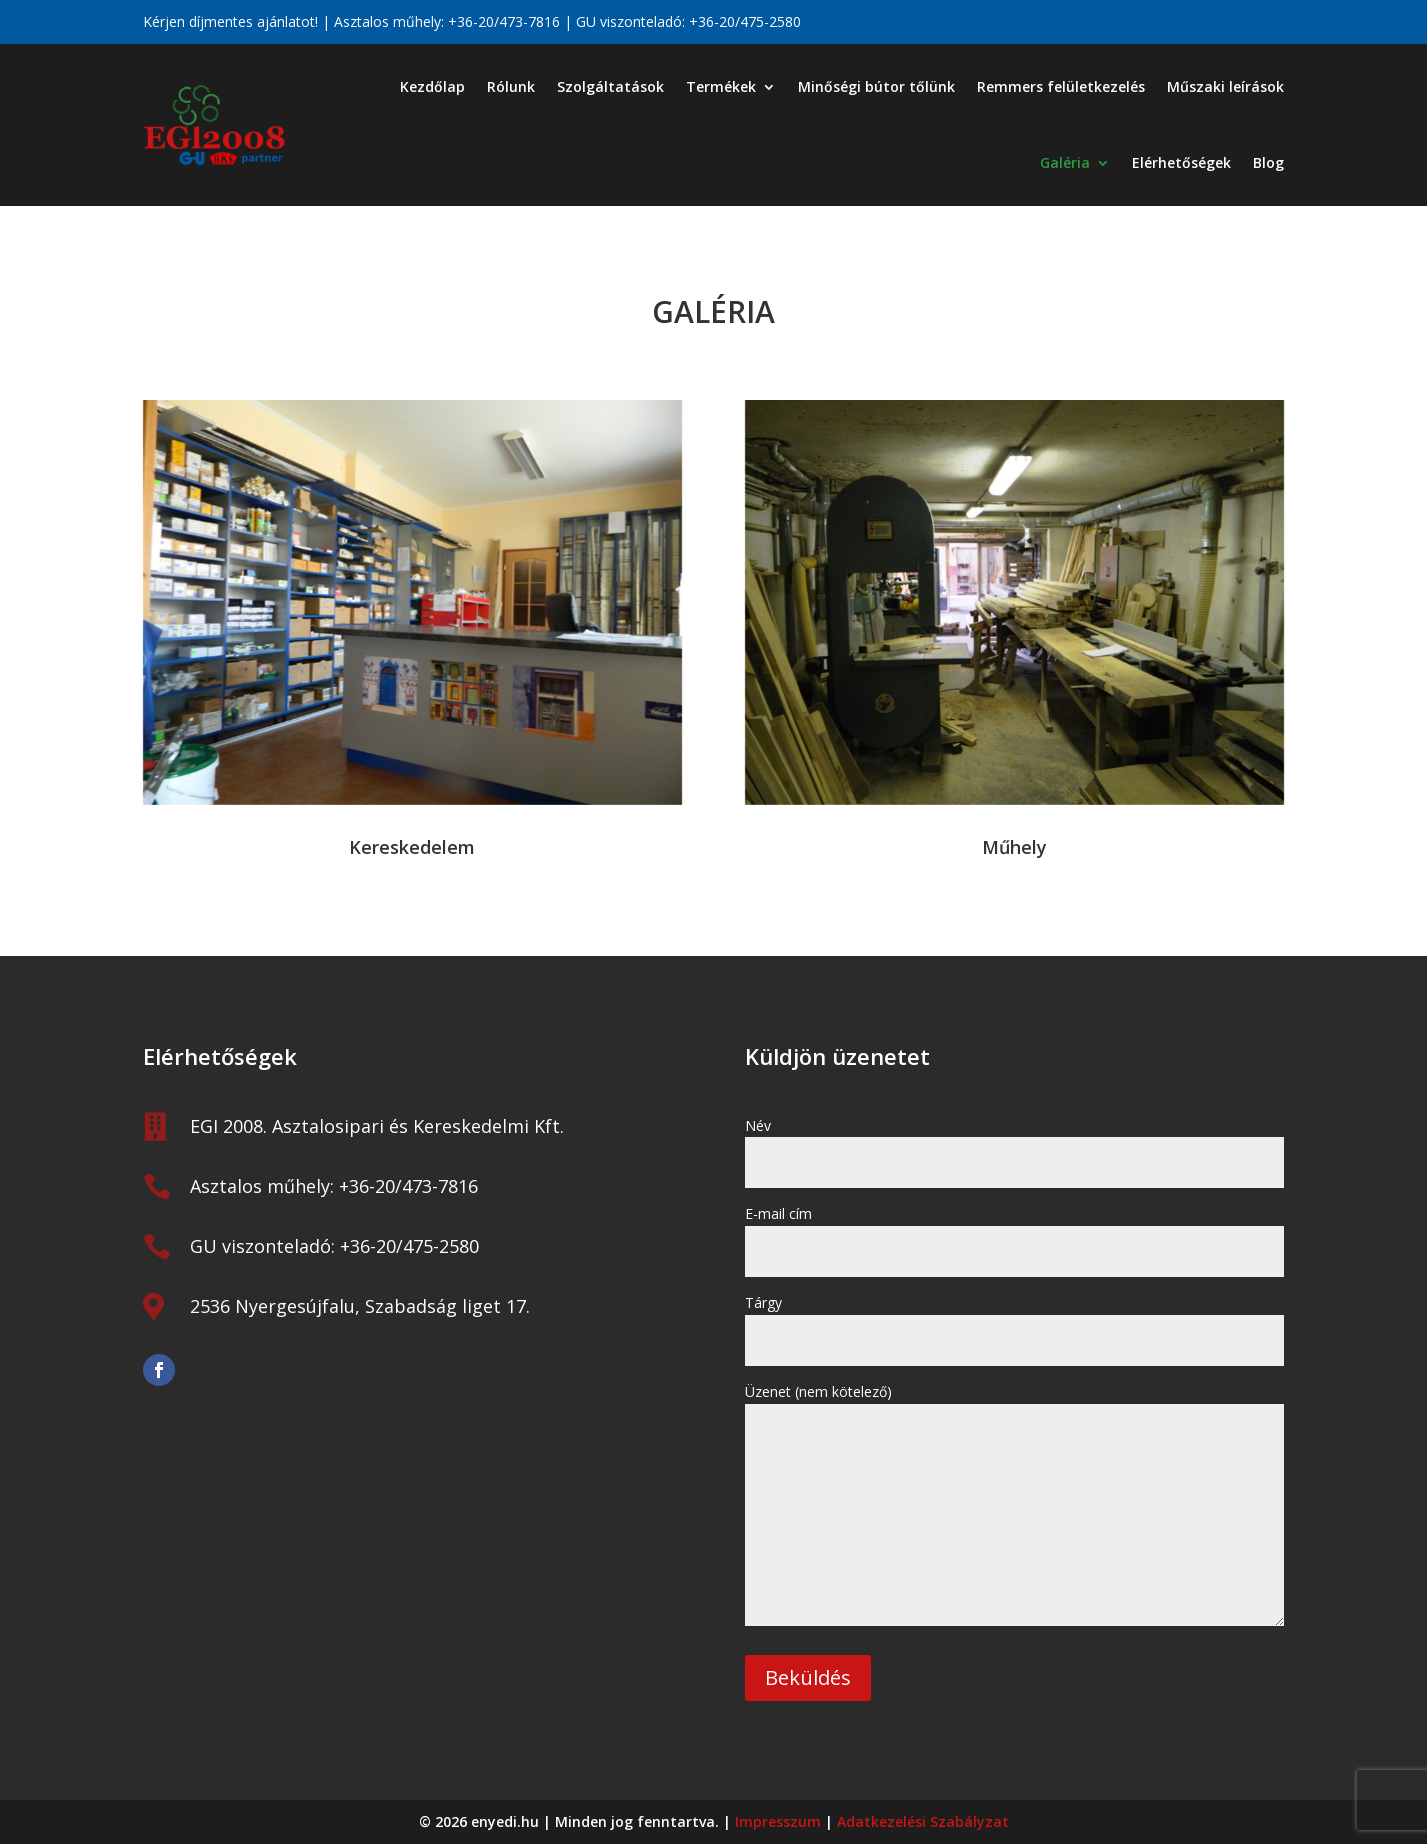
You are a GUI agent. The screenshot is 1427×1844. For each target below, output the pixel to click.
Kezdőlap (432, 86)
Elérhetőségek (1181, 162)
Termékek (721, 86)
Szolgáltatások (610, 86)
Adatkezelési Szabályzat (923, 1821)
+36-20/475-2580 (745, 21)
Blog (1268, 162)
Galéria (1065, 162)
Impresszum (778, 1821)
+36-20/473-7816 (504, 21)
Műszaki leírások (1225, 86)
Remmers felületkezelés (1061, 86)
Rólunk (511, 86)
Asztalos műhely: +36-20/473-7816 (334, 1186)
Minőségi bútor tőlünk (876, 86)
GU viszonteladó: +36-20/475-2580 (334, 1246)
